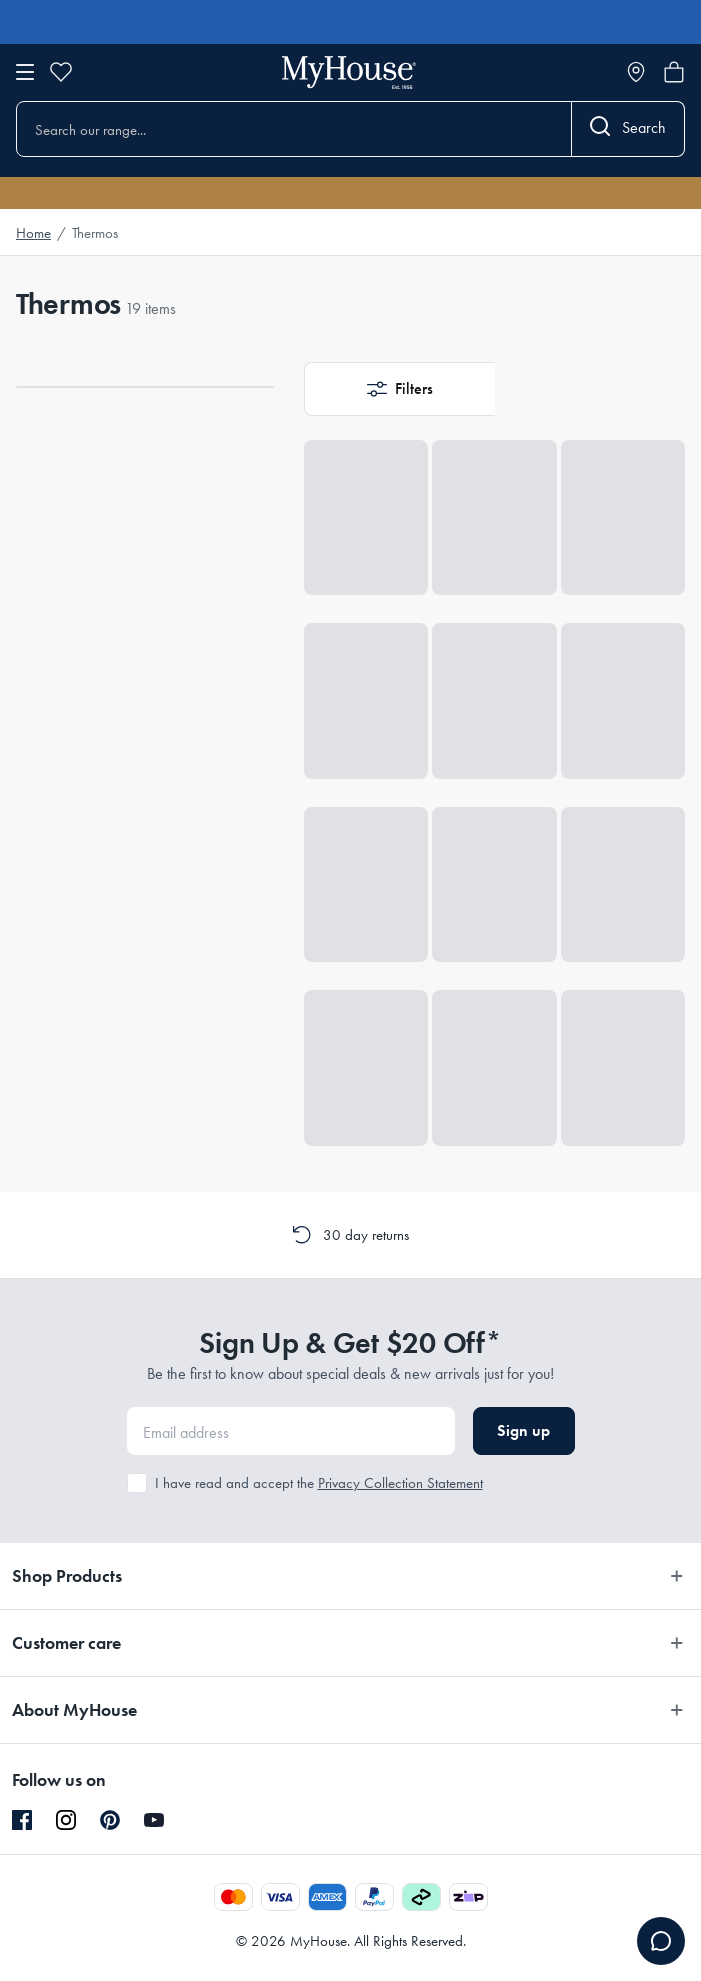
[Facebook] (22, 1821)
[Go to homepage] (349, 72)
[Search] (628, 129)
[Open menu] (25, 72)
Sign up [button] (523, 1430)
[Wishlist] (61, 72)
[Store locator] (636, 72)
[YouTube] (154, 1820)
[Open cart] (674, 72)
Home (33, 233)
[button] (399, 389)
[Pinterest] (110, 1820)
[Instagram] (66, 1821)
